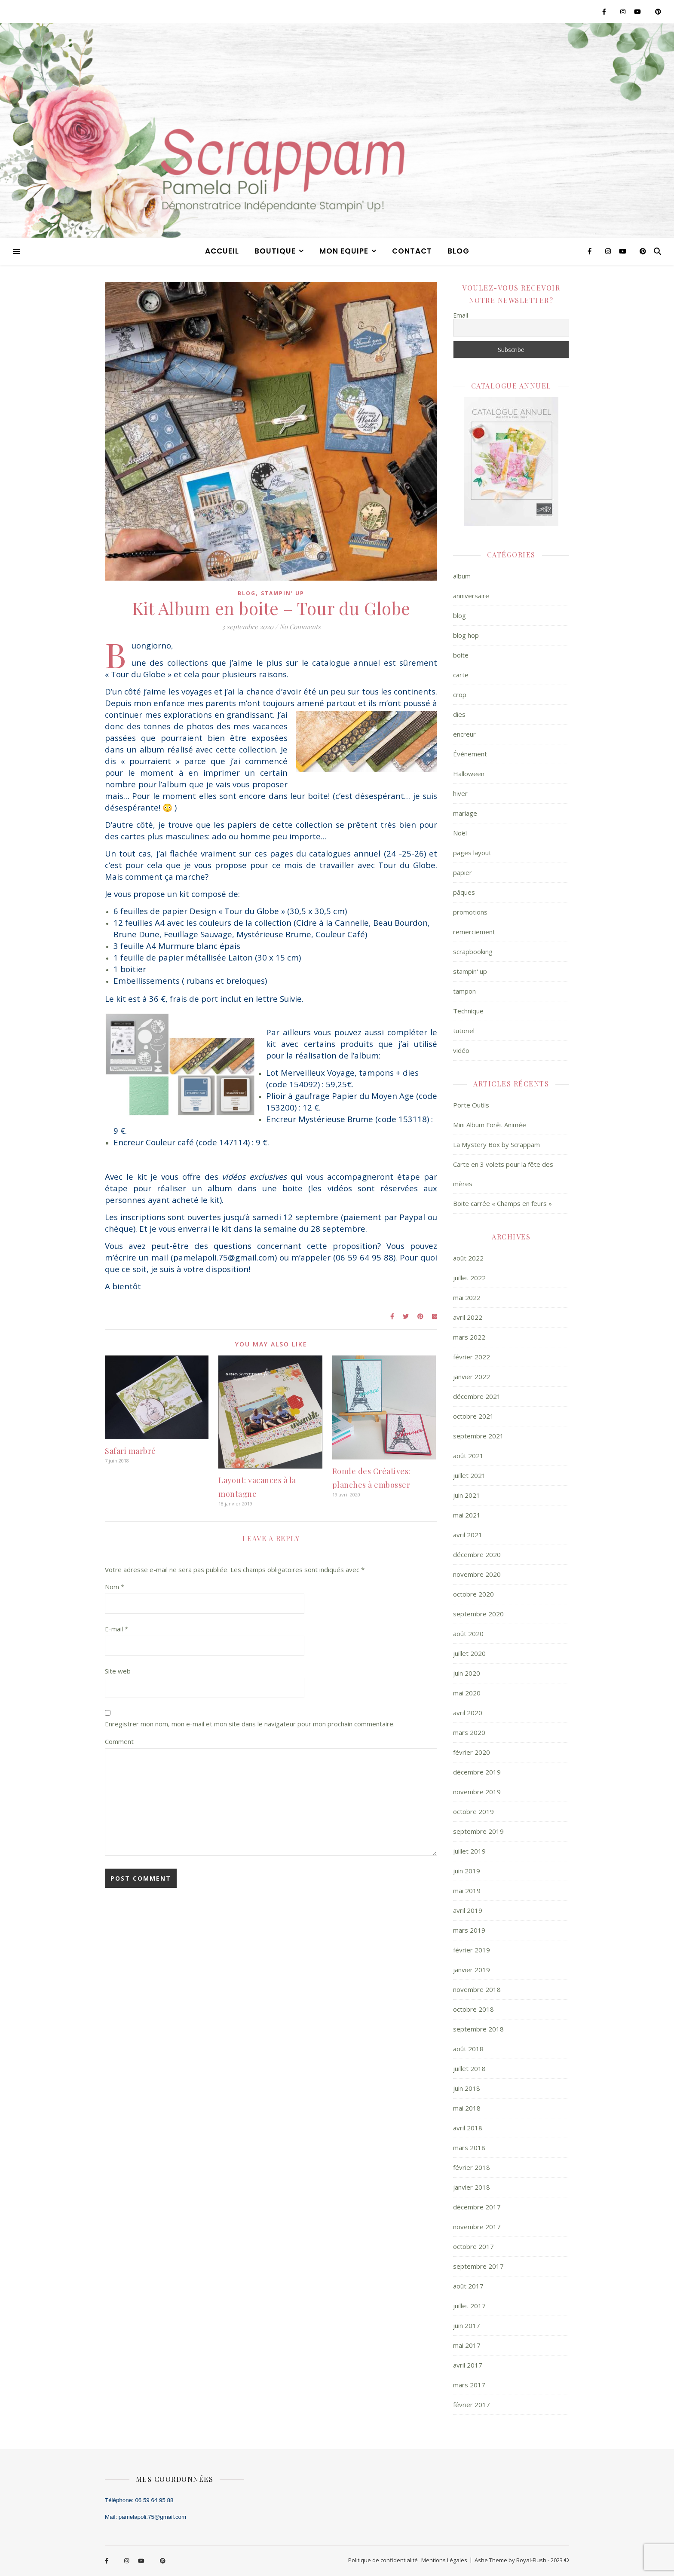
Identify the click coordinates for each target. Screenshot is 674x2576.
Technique (468, 1011)
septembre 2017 (478, 2266)
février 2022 (471, 1356)
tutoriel (464, 1030)
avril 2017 (467, 2365)
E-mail (116, 1629)
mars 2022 (469, 1337)
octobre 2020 (473, 1594)
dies (459, 714)
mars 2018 (469, 2147)
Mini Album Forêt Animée (489, 1124)
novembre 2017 (477, 2226)
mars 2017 (469, 2384)
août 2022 (468, 1258)
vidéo (461, 1050)
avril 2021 (467, 1534)
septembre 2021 (478, 1436)
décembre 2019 (477, 1772)
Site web (118, 1671)
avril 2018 (467, 2127)
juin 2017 (466, 2325)
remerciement (474, 931)
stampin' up (282, 593)
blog (458, 251)
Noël (460, 833)
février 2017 (471, 2404)
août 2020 (468, 1633)
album (462, 576)
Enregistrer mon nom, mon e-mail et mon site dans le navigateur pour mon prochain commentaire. (250, 1723)
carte (461, 674)
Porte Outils (471, 1105)
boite (461, 655)
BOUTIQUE (275, 251)
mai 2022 (467, 1297)
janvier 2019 (471, 1969)
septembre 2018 (478, 2029)
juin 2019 (466, 1870)
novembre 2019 (477, 1791)
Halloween (468, 773)
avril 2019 (467, 1910)
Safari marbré (130, 1451)
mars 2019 (469, 1930)
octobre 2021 (473, 1416)
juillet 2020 (469, 1653)
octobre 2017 (473, 2246)
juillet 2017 (469, 2305)
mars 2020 (469, 1732)
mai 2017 (467, 2345)
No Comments (300, 626)
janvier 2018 (471, 2187)
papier (462, 872)
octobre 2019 (473, 1811)
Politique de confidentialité (383, 2560)
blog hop (466, 635)
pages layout (472, 852)
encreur (464, 734)
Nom (114, 1586)
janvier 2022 (471, 1376)
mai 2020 (467, 1693)
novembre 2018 (477, 1989)
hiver (460, 793)
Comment (119, 1741)
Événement (470, 754)
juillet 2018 (469, 2068)
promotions (470, 912)
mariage (465, 813)
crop (459, 694)
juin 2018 (466, 2088)
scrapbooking (473, 951)
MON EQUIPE (343, 251)
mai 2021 (467, 1515)
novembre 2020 (477, 1574)
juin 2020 (466, 1673)
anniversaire (471, 595)
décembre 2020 (477, 1554)
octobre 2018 (473, 2009)
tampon (464, 991)
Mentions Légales (444, 2560)
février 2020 (471, 1752)
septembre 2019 (478, 1831)
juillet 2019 (469, 1851)
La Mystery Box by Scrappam (496, 1144)
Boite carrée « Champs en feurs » (502, 1203)
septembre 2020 (478, 1613)
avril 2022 (467, 1317)
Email (460, 315)
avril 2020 (467, 1712)
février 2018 (471, 2167)
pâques (464, 892)
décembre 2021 (477, 1396)
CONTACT (412, 251)
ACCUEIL (222, 251)
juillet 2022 (469, 1277)
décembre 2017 (477, 2207)
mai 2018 (467, 2108)
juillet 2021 (469, 1475)
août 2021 (468, 1455)
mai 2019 (467, 1890)
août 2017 (468, 2286)
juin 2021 (466, 1495)
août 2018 (468, 2048)
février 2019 (471, 1950)
